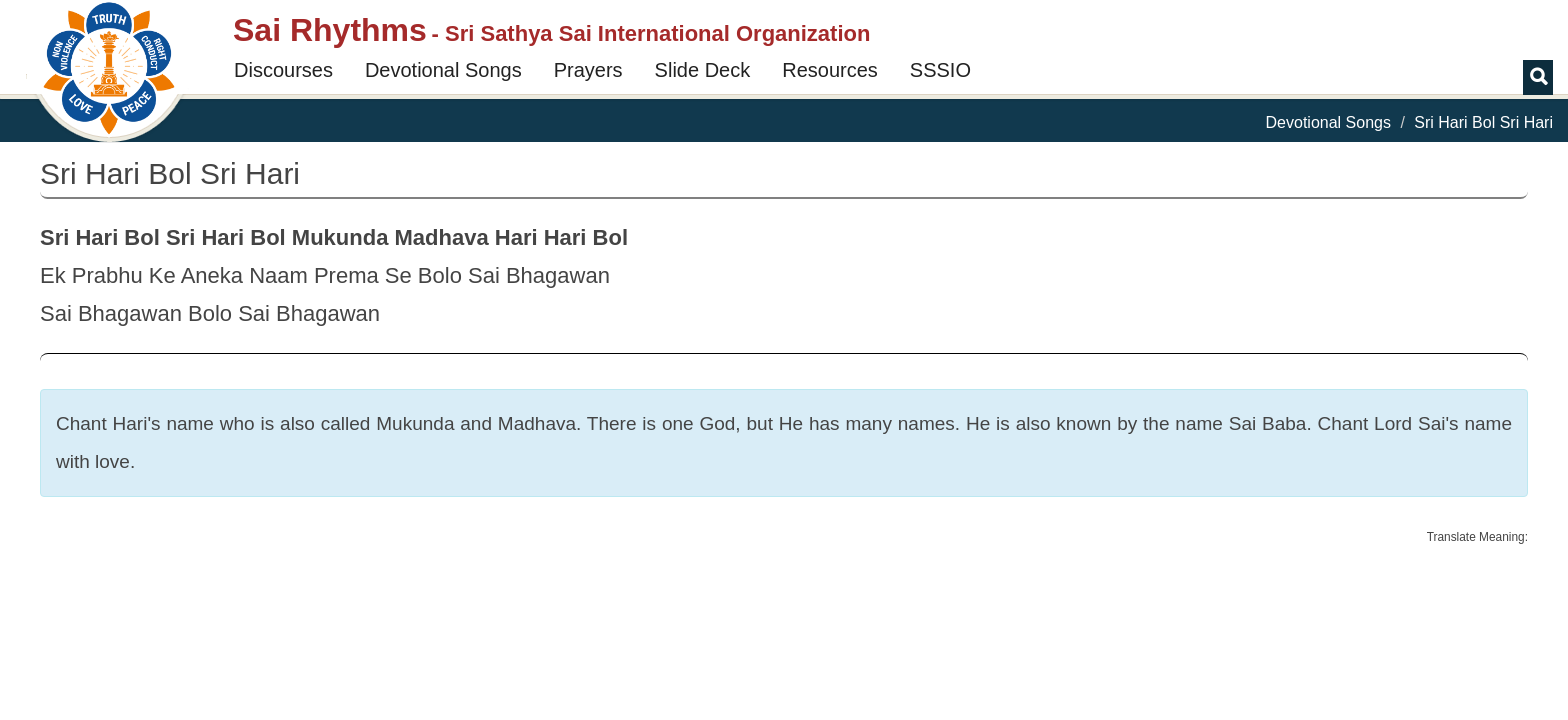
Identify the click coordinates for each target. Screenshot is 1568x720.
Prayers (588, 70)
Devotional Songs (443, 70)
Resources (830, 70)
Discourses (283, 70)
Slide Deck (703, 70)
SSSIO (940, 70)
